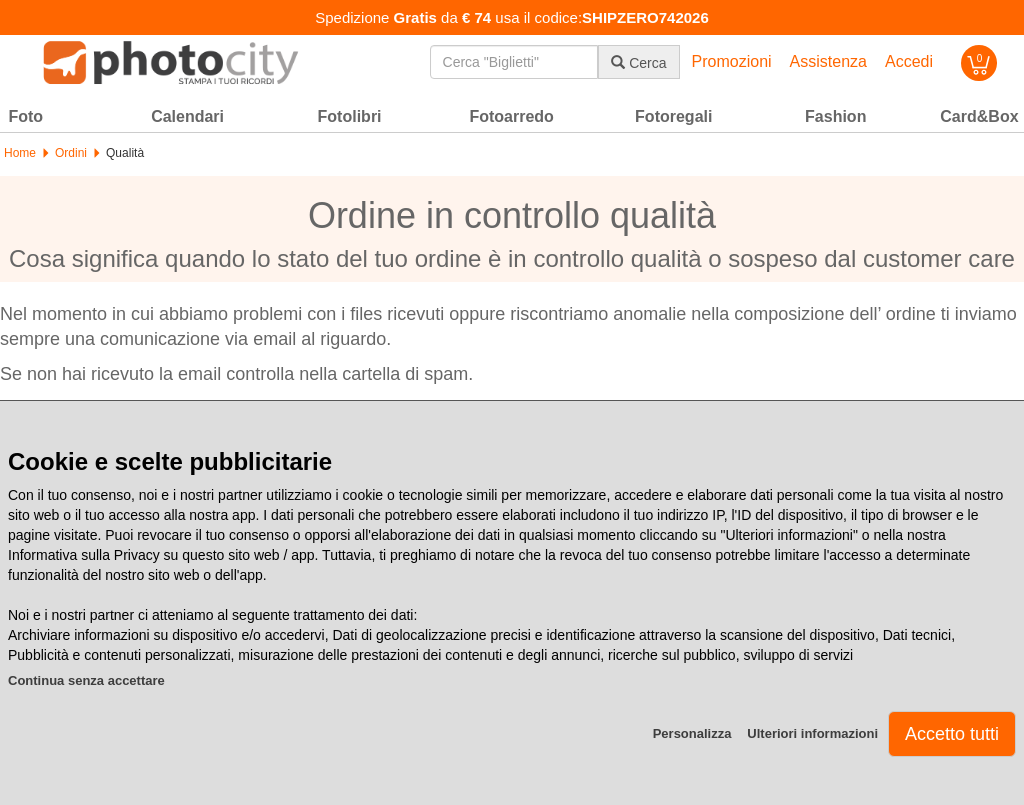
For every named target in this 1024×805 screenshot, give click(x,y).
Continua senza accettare (86, 680)
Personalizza (692, 733)
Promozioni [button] (732, 61)
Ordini (71, 153)
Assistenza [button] (828, 61)
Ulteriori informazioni (812, 733)
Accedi (909, 61)
